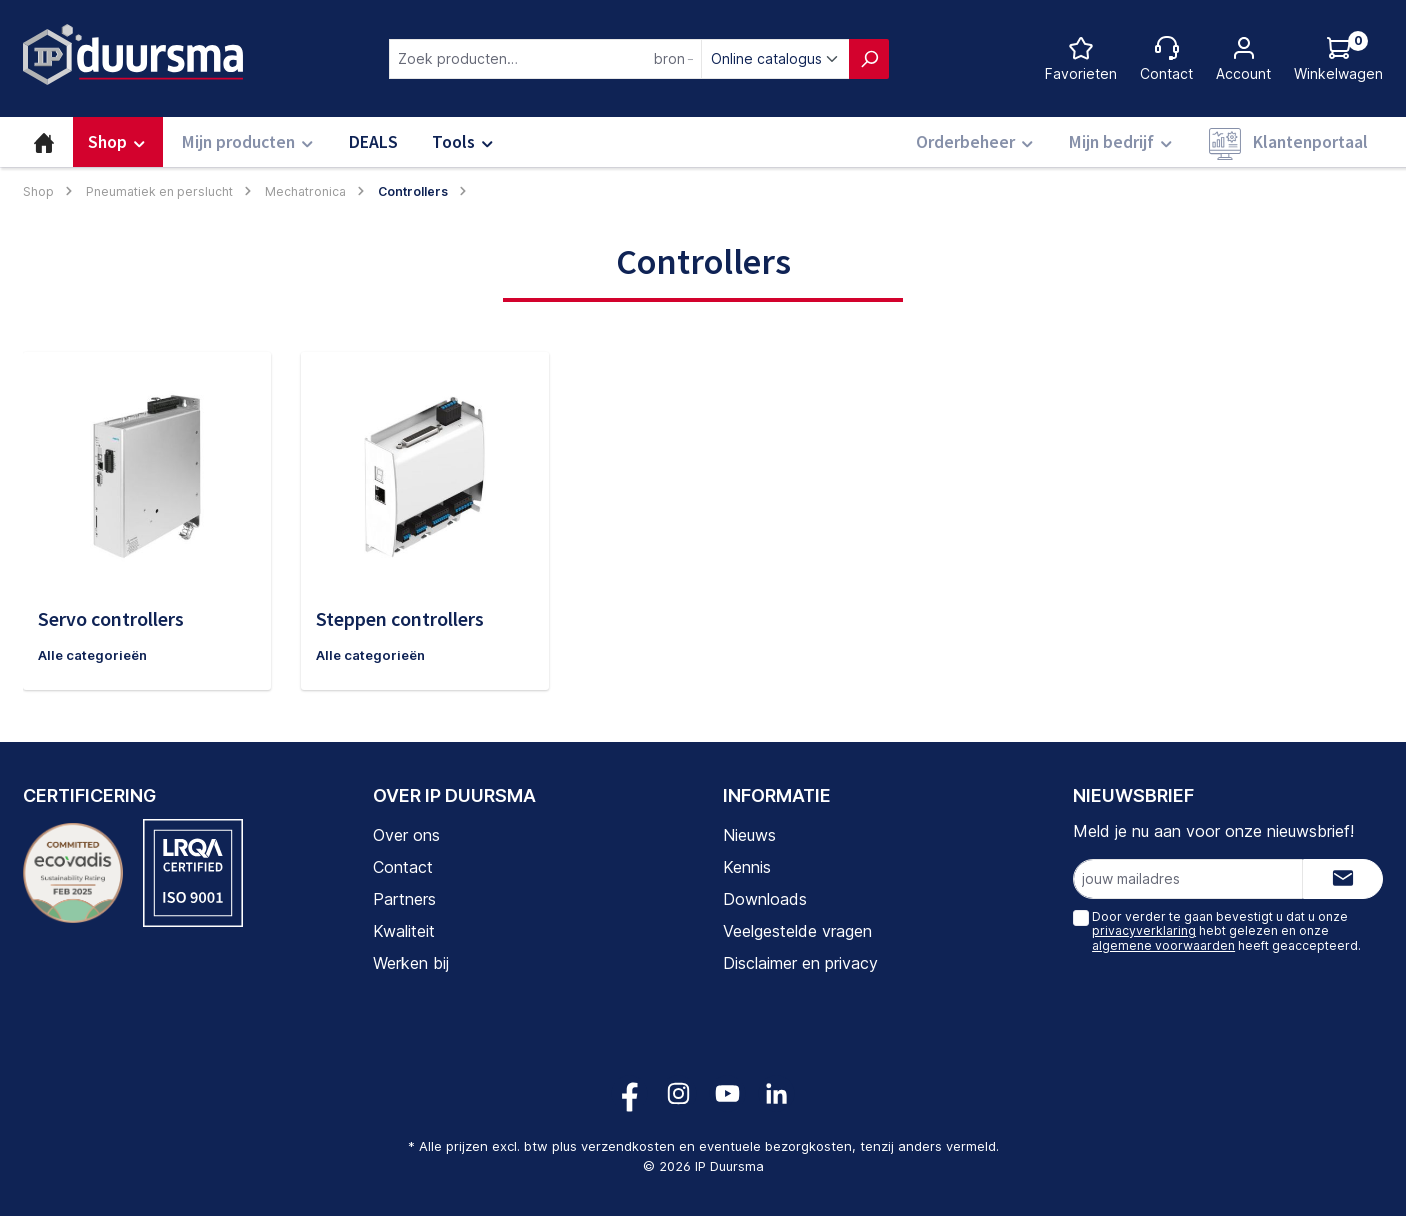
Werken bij (411, 963)
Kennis (747, 867)
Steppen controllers (400, 618)
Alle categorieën (96, 656)
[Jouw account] (1243, 58)
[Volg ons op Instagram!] (678, 1093)
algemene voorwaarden (1163, 945)
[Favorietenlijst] (1081, 58)
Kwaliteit (404, 931)
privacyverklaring (1144, 930)
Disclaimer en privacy (800, 963)
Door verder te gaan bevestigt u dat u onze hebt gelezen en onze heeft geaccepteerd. (1226, 931)
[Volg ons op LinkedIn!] (776, 1093)
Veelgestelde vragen (797, 931)
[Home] (44, 142)
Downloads (765, 899)
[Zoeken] (869, 59)
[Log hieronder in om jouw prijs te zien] (1338, 58)
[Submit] (1343, 879)
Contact (403, 867)
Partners (404, 899)
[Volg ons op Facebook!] (629, 1093)
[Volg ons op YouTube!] (727, 1093)
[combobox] (545, 59)
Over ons (406, 835)
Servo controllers (111, 618)
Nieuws (749, 835)
